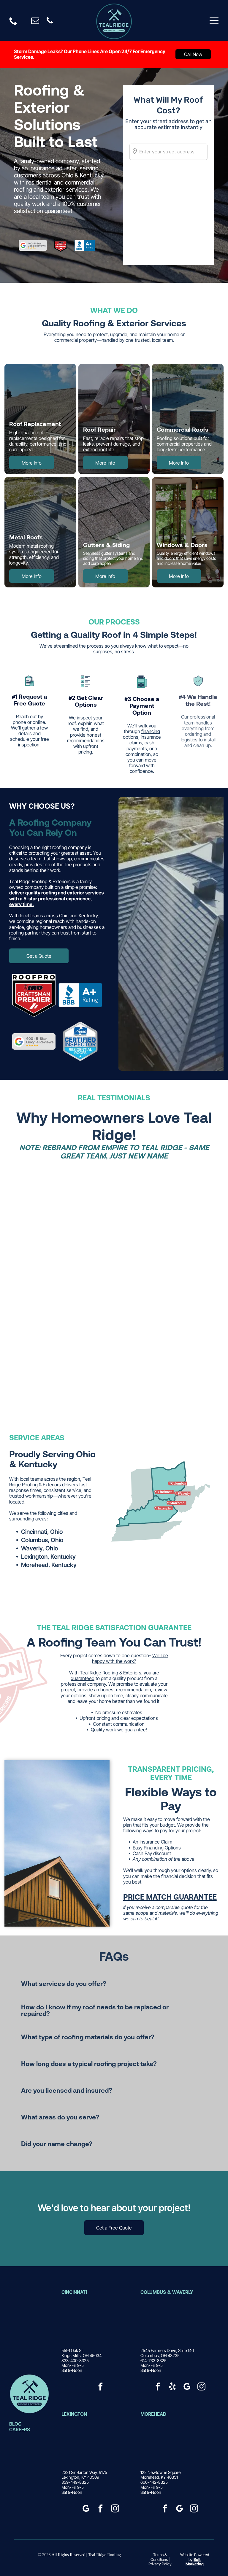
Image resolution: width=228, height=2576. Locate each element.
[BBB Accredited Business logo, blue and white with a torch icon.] (80, 995)
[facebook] (100, 2387)
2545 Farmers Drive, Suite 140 (167, 2350)
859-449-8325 (75, 2482)
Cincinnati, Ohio (42, 1531)
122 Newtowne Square (160, 2472)
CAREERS (19, 2429)
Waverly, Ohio (39, 1548)
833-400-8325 (75, 2360)
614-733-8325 (153, 2360)
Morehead (153, 2414)
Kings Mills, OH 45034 (81, 2355)
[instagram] (201, 2387)
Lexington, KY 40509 (80, 2477)
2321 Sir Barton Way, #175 (84, 2472)
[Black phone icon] (13, 24)
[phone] (49, 21)
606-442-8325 (154, 2482)
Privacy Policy (160, 2563)
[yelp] (172, 2387)
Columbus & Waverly (166, 2292)
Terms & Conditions (159, 2557)
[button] (113, 1983)
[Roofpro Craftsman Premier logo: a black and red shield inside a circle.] (34, 995)
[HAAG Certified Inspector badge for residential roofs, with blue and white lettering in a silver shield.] (80, 1041)
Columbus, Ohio (42, 1540)
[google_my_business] (186, 2387)
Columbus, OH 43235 (160, 2355)
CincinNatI (74, 2292)
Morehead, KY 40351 (159, 2477)
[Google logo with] (34, 1041)
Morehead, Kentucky (49, 1565)
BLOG (15, 2424)
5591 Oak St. (72, 2350)
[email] (35, 21)
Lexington (74, 2414)
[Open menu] (214, 20)
